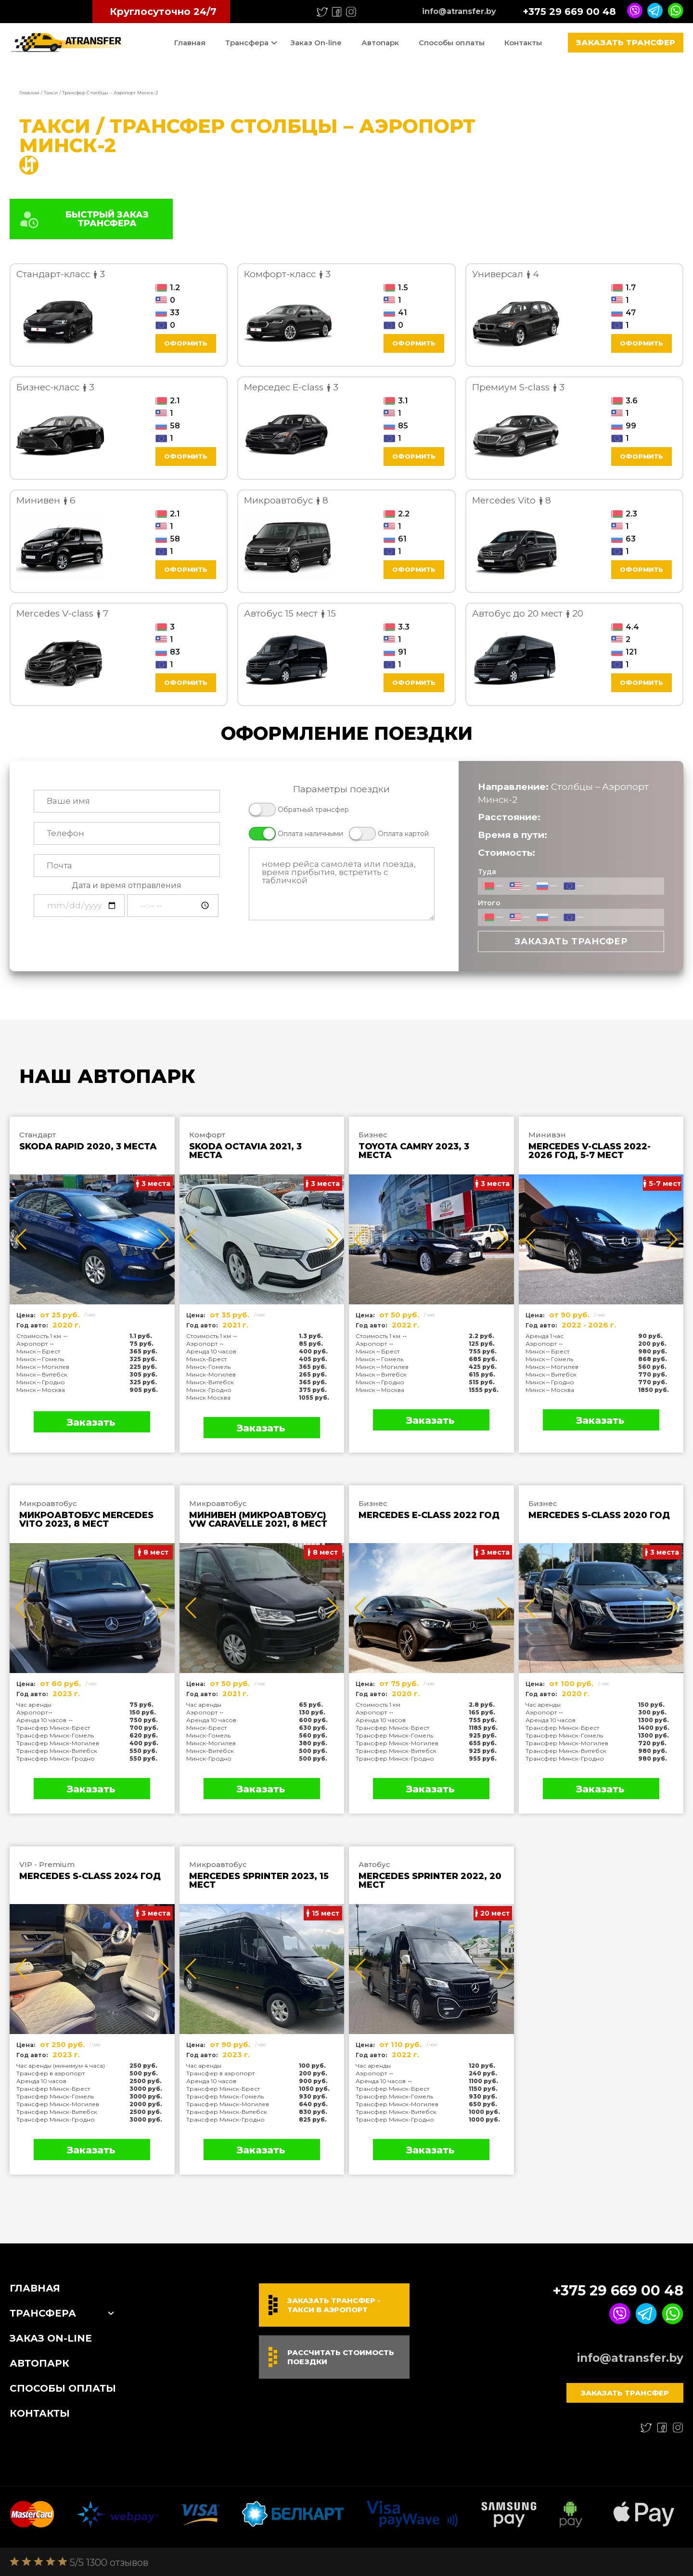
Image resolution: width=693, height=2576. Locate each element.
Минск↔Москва (40, 1389)
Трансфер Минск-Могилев (57, 1743)
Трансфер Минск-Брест (53, 1727)
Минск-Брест (206, 1359)
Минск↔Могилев (42, 1366)
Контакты (523, 42)
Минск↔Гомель (40, 1359)
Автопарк (380, 42)
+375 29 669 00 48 (569, 11)
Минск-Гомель (208, 1366)
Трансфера (247, 42)
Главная (189, 42)
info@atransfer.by (459, 11)
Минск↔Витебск (41, 1374)
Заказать (91, 1422)
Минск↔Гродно (40, 1382)
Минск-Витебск (210, 1382)
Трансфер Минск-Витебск (56, 1750)
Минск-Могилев (211, 1374)
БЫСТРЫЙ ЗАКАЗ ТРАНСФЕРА (83, 219)
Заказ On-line (316, 42)
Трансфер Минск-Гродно (55, 1758)
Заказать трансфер (625, 42)
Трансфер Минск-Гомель (55, 1735)
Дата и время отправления (126, 885)
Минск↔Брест (38, 1351)
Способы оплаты (452, 42)
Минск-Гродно (208, 1389)
